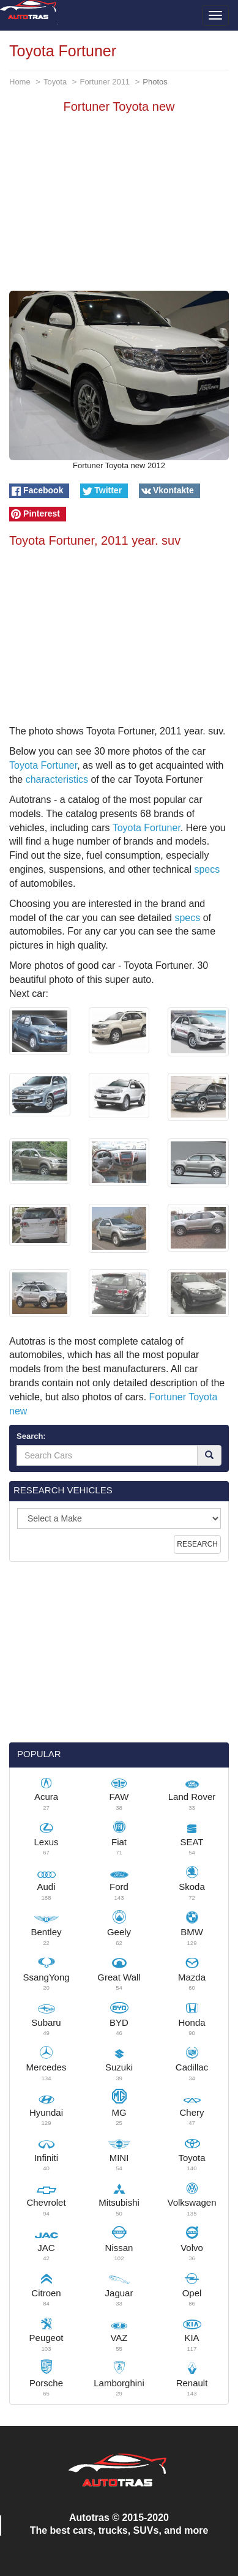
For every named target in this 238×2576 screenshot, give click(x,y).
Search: (31, 1436)
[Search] (209, 1455)
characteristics (57, 779)
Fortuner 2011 (105, 81)
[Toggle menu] (215, 15)
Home (20, 81)
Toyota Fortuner (43, 765)
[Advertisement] (119, 205)
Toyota (55, 81)
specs (207, 869)
